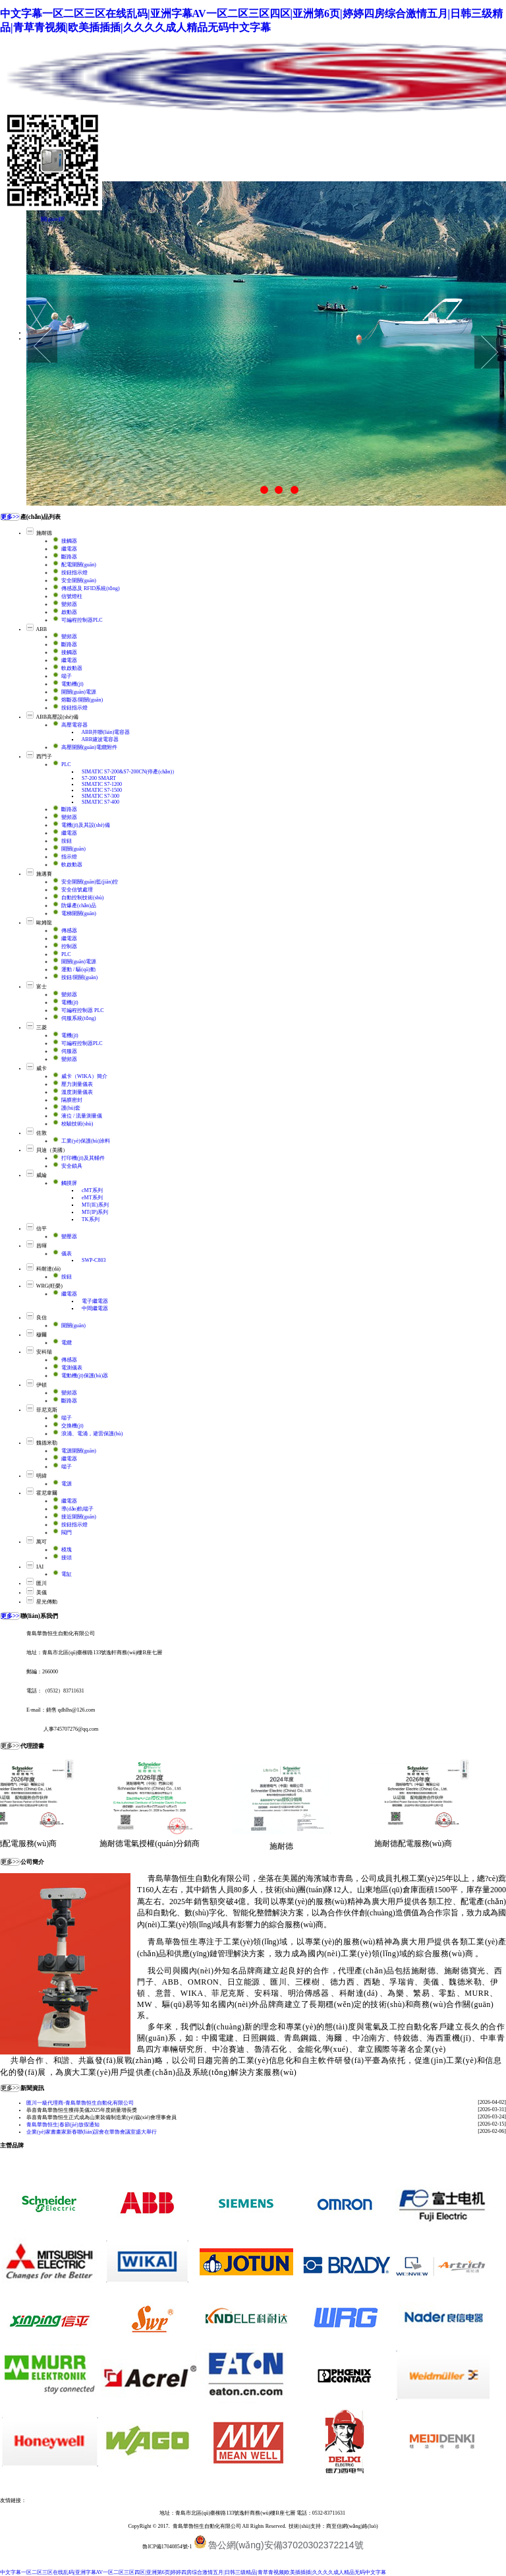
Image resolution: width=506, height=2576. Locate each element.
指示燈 (69, 857)
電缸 (66, 1574)
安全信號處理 (77, 890)
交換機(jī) (72, 1426)
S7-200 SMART (99, 778)
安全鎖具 (71, 1166)
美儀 (41, 1593)
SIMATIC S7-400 (100, 802)
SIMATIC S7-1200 (102, 784)
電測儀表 (71, 1368)
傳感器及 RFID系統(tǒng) (90, 588)
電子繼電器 (95, 1301)
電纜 (66, 1343)
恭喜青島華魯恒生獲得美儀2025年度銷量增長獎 (81, 2110)
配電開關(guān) (78, 565)
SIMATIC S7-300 (100, 796)
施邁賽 (44, 874)
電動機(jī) (72, 684)
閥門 (66, 1533)
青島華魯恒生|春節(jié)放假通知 (62, 2125)
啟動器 (69, 612)
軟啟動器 (71, 668)
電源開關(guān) (78, 1451)
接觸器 (69, 541)
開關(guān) (73, 849)
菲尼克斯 (46, 1410)
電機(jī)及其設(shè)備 (85, 825)
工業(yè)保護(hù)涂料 (85, 1141)
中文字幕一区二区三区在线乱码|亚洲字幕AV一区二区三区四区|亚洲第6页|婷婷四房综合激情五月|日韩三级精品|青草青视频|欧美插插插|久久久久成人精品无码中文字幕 (193, 2572)
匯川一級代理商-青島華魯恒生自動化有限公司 (80, 2103)
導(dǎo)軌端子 (77, 1509)
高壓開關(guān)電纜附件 (89, 747)
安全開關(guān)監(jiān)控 (89, 882)
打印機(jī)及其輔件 (83, 1158)
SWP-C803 (93, 1260)
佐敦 (41, 1133)
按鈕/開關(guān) (79, 977)
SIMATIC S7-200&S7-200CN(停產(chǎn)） (129, 772)
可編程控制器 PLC (82, 1010)
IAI (39, 1567)
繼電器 (69, 549)
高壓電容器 (74, 725)
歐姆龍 (44, 923)
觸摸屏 (69, 1183)
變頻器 (69, 604)
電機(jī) (69, 1002)
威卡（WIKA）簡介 (84, 1076)
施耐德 (44, 533)
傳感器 (69, 931)
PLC (66, 764)
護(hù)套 (70, 1108)
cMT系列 (92, 1190)
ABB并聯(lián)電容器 (106, 732)
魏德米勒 (46, 1443)
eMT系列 (92, 1198)
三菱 (41, 1028)
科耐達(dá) (48, 1269)
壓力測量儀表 (77, 1084)
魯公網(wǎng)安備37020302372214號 (286, 2545)
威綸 (41, 1175)
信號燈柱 (71, 596)
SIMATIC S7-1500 (102, 790)
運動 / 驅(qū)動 (78, 970)
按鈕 (66, 841)
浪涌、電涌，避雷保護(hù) (92, 1434)
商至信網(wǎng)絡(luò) (352, 2526)
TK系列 (90, 1219)
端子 (66, 676)
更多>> (10, 517)
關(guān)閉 (53, 219)
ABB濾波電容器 (100, 739)
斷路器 (69, 557)
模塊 (66, 1550)
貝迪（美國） (52, 1150)
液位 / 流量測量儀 (81, 1116)
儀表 (66, 1254)
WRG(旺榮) (49, 1286)
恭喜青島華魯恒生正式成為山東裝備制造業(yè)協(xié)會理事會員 (101, 2117)
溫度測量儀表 (77, 1092)
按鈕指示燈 (74, 573)
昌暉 (41, 1246)
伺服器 (69, 1051)
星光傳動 (46, 1602)
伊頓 (41, 1385)
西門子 (44, 757)
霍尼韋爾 (46, 1493)
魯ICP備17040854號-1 (167, 2547)
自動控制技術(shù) (82, 898)
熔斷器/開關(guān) (82, 700)
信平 (41, 1229)
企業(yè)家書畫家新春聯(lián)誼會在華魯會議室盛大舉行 (91, 2132)
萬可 (41, 1542)
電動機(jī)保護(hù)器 (84, 1376)
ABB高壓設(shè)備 (57, 717)
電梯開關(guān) (78, 913)
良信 (41, 1318)
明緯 (41, 1476)
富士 (41, 987)
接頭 (66, 1558)
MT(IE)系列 (95, 1205)
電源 (66, 1484)
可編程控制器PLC (82, 620)
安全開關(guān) (78, 581)
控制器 (69, 946)
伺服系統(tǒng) (78, 1018)
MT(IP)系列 (95, 1212)
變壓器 (69, 1237)
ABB (41, 629)
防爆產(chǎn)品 (78, 906)
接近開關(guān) (78, 1517)
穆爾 (41, 1335)
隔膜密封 (71, 1100)
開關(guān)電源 (78, 692)
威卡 (41, 1068)
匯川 (41, 1583)
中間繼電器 (95, 1308)
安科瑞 (44, 1352)
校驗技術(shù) (77, 1124)
